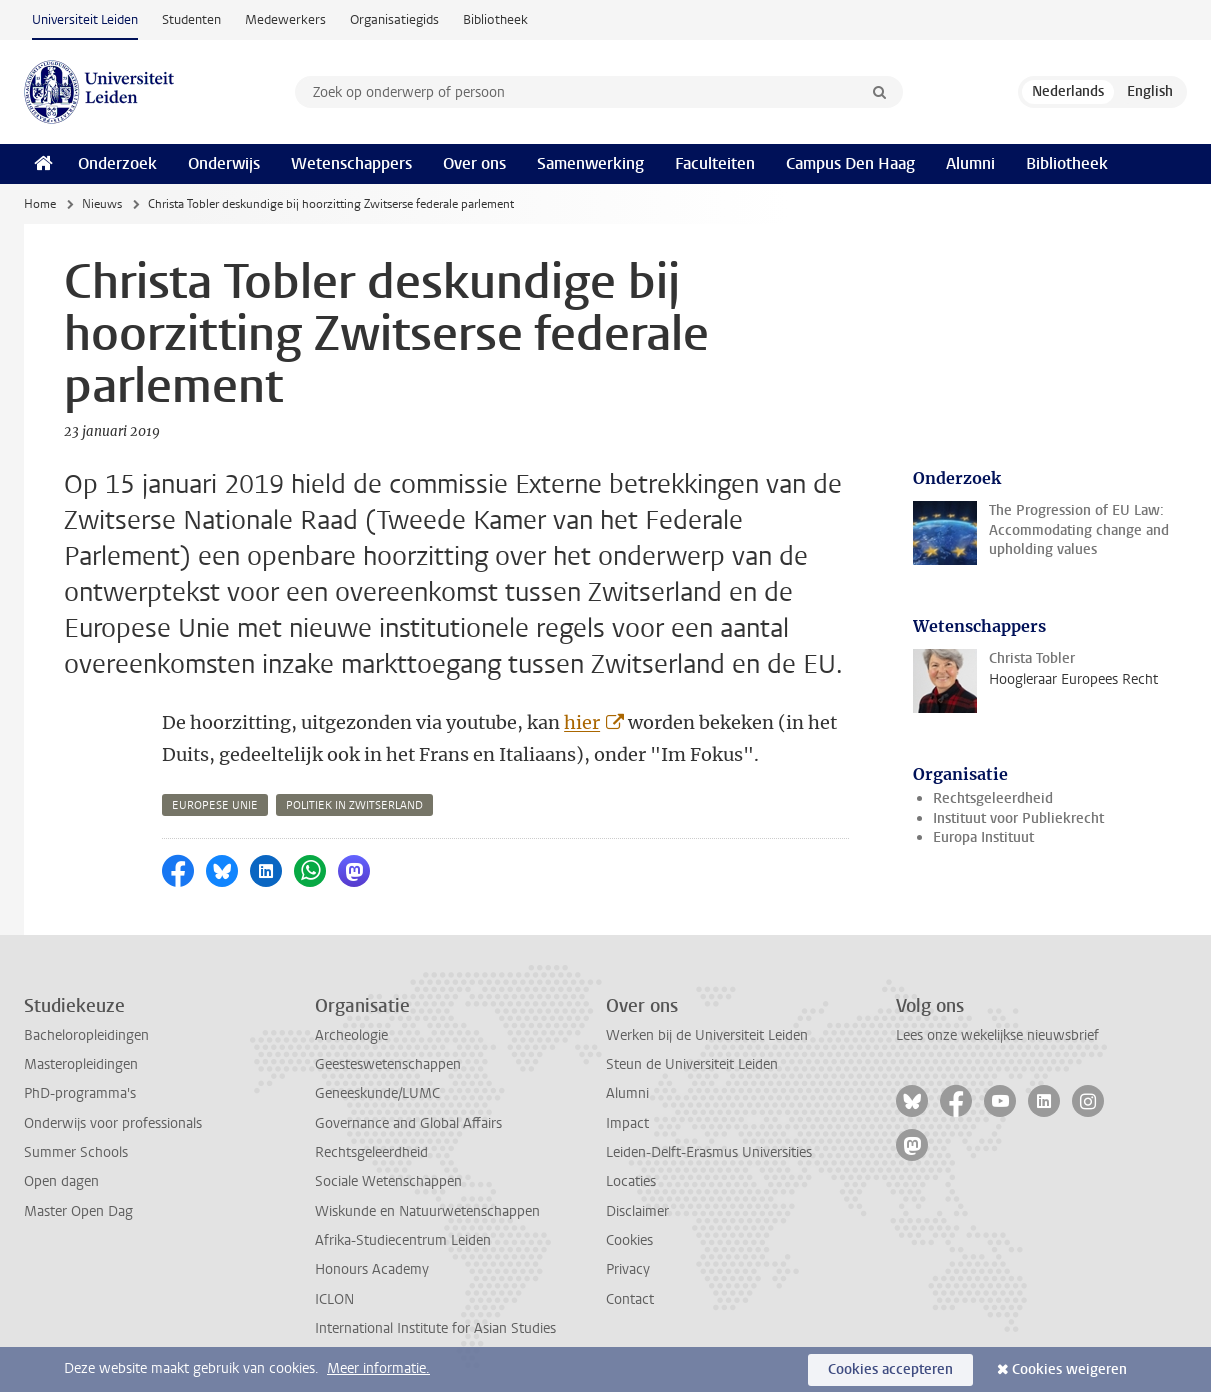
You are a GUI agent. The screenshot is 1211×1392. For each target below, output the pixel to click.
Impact (627, 1123)
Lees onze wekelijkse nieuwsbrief (997, 1035)
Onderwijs (224, 163)
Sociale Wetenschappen (388, 1181)
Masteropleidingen (81, 1064)
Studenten (191, 19)
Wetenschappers (351, 163)
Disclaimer (637, 1211)
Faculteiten (715, 163)
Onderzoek (117, 163)
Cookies (629, 1240)
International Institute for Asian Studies (435, 1328)
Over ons (474, 163)
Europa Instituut (983, 837)
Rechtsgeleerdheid (993, 798)
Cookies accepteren (890, 1369)
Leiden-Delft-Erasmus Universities (709, 1152)
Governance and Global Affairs (408, 1123)
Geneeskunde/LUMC (377, 1093)
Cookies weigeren (1069, 1369)
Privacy (628, 1269)
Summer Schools (76, 1152)
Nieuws (102, 204)
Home (40, 204)
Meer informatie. (378, 1368)
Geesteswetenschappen (388, 1064)
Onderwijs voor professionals (113, 1123)
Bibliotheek (495, 19)
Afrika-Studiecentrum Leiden (403, 1240)
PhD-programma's (80, 1093)
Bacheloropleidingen (86, 1035)
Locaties (631, 1181)
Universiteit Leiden (85, 19)
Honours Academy (372, 1269)
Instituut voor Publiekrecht (1018, 818)
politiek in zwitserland (354, 805)
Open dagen (61, 1181)
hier (582, 722)
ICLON (334, 1299)
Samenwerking (590, 163)
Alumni (970, 163)
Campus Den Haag (850, 163)
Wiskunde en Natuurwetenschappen (427, 1211)
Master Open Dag (78, 1211)
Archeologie (351, 1035)
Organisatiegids (394, 19)
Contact (630, 1299)
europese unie (215, 805)
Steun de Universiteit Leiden (692, 1064)
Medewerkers (285, 19)
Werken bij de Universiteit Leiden (707, 1035)
